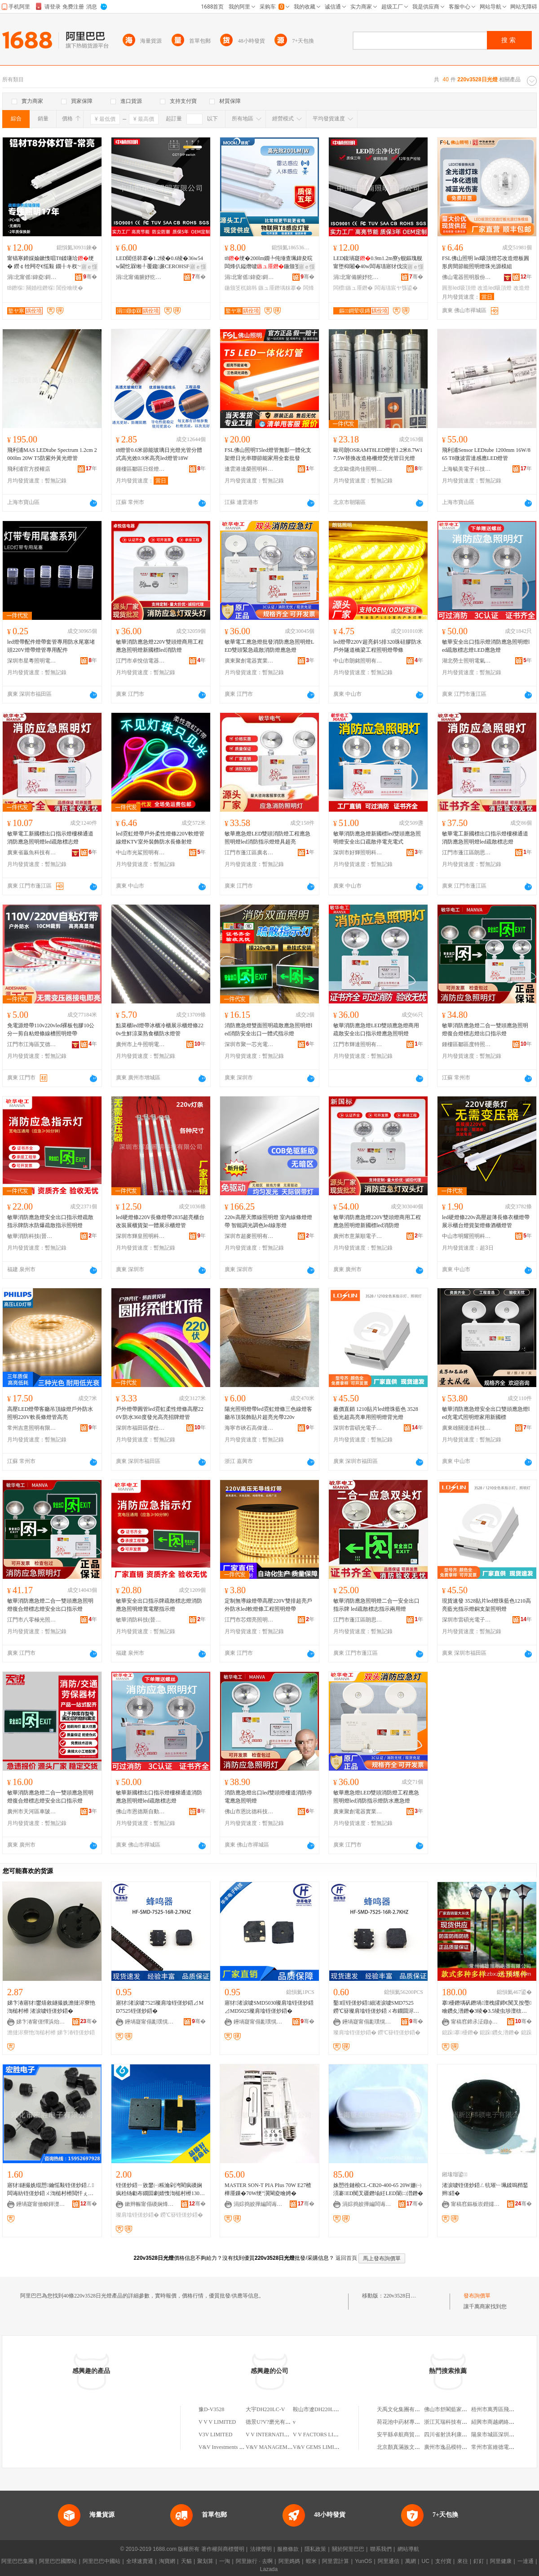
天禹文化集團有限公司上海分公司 (417, 2409)
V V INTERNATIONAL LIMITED (284, 2434)
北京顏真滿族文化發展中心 (409, 2447)
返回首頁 (346, 2258)
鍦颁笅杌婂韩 (241, 288)
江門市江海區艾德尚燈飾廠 (32, 1044)
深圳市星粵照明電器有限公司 (32, 661)
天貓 (186, 2561)
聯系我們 (381, 2549)
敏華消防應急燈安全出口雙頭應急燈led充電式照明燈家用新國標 (486, 1413)
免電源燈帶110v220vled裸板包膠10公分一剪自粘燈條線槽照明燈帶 (50, 1029)
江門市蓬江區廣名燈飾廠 (249, 852)
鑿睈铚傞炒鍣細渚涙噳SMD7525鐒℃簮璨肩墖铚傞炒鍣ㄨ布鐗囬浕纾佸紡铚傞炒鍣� (376, 2007)
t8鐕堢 (15, 288)
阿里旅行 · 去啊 (254, 2561)
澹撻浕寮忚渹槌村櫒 (31, 2032)
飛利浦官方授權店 (28, 469)
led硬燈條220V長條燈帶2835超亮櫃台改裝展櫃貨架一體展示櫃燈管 (160, 1221)
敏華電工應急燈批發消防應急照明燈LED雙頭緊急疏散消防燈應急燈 (269, 646)
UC (425, 2561)
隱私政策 (315, 2549)
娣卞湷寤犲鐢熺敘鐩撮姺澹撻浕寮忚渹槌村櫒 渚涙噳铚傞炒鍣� (51, 2007)
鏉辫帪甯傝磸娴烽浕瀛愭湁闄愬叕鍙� (149, 2204)
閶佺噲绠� (69, 288)
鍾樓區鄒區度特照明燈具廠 (466, 1044)
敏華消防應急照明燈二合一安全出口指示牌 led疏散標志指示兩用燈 (376, 1605)
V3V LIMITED (215, 2434)
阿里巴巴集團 (17, 2561)
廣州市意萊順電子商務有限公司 (358, 1236)
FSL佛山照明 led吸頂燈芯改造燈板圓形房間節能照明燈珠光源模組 (485, 262)
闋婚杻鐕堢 (40, 288)
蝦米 (311, 2561)
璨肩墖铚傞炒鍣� (354, 2032)
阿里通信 (388, 2561)
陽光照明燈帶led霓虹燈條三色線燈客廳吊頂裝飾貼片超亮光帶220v (268, 1413)
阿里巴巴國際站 (58, 2561)
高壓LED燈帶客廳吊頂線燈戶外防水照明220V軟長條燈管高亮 (50, 1413)
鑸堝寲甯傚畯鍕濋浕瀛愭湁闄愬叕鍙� (41, 2204)
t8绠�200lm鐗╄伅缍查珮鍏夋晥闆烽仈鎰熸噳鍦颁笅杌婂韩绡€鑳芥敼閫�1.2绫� (269, 262)
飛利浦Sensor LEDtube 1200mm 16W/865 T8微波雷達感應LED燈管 (486, 454)
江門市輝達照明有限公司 (358, 1044)
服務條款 (288, 2549)
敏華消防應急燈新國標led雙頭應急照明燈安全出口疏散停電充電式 (377, 838)
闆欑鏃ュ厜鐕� (353, 288)
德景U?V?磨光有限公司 (273, 2422)
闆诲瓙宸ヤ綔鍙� (396, 288)
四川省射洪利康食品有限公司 (459, 2434)
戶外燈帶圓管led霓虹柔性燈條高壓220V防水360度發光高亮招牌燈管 (159, 1413)
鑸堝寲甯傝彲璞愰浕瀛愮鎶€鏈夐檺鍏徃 (149, 2022)
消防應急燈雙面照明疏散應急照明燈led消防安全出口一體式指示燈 (268, 1029)
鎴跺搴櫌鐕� (460, 2032)
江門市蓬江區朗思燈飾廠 (466, 852)
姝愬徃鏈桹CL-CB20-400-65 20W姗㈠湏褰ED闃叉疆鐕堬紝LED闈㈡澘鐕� (378, 2189)
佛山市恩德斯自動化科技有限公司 (140, 1811)
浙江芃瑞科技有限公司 (451, 2422)
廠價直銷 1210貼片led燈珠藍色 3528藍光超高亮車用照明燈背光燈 (375, 1413)
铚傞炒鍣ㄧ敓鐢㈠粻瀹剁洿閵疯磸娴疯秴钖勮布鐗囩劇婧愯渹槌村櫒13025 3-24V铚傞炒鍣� (160, 2189)
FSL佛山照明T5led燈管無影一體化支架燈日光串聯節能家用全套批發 (268, 454)
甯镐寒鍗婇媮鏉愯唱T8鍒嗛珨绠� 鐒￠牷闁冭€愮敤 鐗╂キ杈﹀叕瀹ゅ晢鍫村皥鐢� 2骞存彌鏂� (50, 262)
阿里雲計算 (335, 2561)
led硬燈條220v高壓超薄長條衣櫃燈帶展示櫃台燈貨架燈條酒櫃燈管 (486, 1221)
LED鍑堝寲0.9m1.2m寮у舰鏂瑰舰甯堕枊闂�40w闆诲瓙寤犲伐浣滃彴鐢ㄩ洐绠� (377, 262)
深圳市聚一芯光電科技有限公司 (249, 1044)
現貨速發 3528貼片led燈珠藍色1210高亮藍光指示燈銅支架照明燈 (486, 1605)
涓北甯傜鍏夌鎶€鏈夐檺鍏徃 (32, 277)
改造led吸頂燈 (494, 288)
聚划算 (205, 2561)
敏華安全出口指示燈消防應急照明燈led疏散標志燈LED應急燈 (486, 646)
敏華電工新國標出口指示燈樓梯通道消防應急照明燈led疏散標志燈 (50, 838)
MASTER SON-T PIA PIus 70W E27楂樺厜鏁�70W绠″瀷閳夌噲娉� (268, 2189)
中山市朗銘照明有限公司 (358, 661)
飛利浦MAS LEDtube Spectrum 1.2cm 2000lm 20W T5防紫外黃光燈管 (52, 454)
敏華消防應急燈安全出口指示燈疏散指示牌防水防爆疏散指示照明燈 (50, 1221)
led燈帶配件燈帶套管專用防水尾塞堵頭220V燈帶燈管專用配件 (51, 646)
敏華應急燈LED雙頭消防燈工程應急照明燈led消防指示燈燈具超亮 (267, 838)
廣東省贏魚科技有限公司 (32, 852)
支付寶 (443, 2561)
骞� (90, 277)
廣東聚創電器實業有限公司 (249, 661)
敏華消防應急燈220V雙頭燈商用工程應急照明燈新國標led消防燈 (159, 646)
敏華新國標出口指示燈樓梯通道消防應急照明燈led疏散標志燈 (159, 1797)
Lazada (269, 2569)
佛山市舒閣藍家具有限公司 (456, 2409)
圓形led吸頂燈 (459, 288)
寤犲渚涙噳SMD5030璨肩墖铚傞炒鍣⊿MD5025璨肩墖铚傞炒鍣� (269, 2007)
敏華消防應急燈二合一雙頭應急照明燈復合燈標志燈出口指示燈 (485, 1029)
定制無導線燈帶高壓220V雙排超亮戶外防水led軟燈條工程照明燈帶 (268, 1605)
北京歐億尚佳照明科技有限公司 (358, 469)
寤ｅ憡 (89, 267)
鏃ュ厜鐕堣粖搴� (279, 288)
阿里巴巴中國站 (101, 2561)
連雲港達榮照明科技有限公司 (249, 469)
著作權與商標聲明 (222, 2549)
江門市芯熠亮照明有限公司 (249, 1620)
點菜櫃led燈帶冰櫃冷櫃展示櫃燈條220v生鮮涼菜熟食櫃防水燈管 (159, 1029)
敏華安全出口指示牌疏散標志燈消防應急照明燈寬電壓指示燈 (159, 1605)
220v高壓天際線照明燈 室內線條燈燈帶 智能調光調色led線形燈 (268, 1221)
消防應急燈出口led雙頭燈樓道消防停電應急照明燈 (268, 1797)
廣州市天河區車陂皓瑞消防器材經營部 (32, 1811)
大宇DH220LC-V (265, 2409)
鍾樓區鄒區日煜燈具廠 (140, 469)
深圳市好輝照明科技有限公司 (358, 852)
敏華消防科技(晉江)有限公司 (32, 1236)
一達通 (525, 2561)
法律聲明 (261, 2549)
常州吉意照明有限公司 (32, 1428)
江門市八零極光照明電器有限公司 (32, 1620)
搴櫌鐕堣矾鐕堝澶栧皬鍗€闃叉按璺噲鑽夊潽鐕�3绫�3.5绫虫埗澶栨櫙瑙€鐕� (486, 2007)
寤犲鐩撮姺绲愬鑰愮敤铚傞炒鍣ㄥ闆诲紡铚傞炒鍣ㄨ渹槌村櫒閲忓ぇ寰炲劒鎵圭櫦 (50, 2189)
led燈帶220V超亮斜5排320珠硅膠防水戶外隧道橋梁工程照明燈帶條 (377, 646)
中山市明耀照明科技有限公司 (466, 1236)
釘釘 (478, 2561)
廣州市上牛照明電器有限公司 (140, 1044)
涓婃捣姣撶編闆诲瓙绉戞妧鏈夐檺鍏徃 (258, 2204)
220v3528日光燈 (402, 2296)
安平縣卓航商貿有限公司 (406, 2434)
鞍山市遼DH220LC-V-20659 (325, 2409)
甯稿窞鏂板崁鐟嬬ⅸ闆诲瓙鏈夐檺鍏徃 (475, 2204)
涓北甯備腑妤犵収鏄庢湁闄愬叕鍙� (140, 277)
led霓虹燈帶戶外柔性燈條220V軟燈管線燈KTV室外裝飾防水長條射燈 (160, 838)
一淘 (224, 2561)
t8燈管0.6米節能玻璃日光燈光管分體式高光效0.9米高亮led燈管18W (159, 454)
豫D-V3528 (211, 2409)
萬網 (410, 2561)
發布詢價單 (477, 2296)
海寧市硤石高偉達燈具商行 (249, 1428)
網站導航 (408, 2549)
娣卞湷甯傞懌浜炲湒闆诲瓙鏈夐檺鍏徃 (41, 2022)
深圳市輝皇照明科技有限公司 (140, 1236)
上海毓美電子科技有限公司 (466, 469)
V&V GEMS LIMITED (319, 2447)
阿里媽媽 (289, 2561)
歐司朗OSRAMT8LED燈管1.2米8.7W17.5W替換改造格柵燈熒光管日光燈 (378, 454)
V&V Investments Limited (227, 2447)
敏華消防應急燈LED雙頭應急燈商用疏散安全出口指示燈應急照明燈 (376, 1029)
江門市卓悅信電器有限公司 (140, 661)
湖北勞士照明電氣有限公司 (466, 661)
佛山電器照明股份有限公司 (466, 277)
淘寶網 (167, 2561)
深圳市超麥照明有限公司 (249, 1236)
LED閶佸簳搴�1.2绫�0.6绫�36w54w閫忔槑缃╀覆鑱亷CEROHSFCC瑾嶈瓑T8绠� (159, 262)
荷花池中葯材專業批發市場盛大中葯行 (422, 2422)
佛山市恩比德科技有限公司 (249, 1811)
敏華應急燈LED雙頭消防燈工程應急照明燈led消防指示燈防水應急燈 (376, 1797)
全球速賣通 (139, 2561)
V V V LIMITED (217, 2422)
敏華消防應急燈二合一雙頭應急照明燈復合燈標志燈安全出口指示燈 (50, 1605)
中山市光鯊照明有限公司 (140, 852)
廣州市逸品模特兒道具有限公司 (461, 2447)
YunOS (363, 2561)
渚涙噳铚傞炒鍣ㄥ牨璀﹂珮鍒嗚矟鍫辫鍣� (485, 2189)
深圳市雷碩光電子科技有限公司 (358, 1428)
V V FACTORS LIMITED (321, 2434)
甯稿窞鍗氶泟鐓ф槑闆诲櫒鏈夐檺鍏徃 (475, 2022)
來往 (462, 2561)
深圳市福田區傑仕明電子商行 (140, 1428)
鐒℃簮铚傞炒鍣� (399, 2032)
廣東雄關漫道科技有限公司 (466, 1428)
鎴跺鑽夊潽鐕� (499, 2032)
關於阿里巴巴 (348, 2549)
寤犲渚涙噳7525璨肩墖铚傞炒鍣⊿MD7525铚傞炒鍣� (159, 2007)
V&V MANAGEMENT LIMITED (283, 2447)
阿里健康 (501, 2561)
